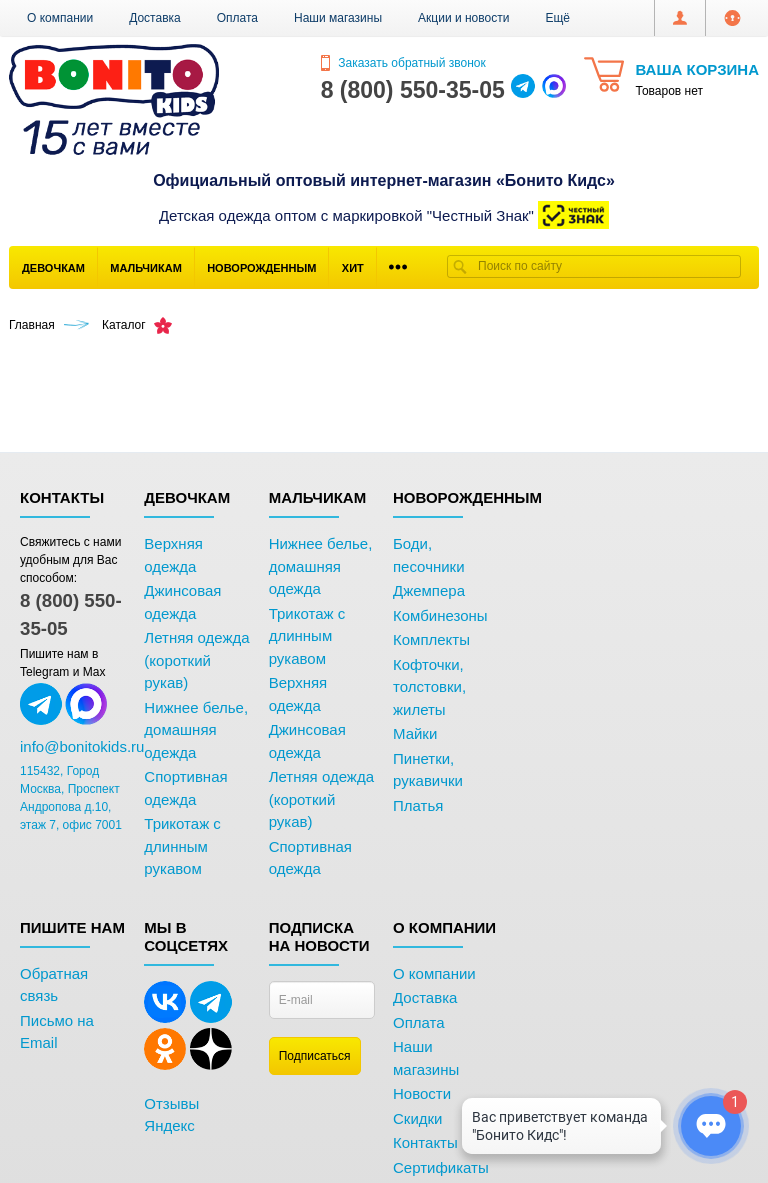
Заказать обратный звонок (403, 63)
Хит (353, 268)
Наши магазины (338, 18)
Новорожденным (261, 268)
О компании (60, 18)
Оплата (237, 18)
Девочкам (53, 268)
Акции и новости (463, 18)
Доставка (155, 18)
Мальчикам (146, 268)
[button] (557, 18)
